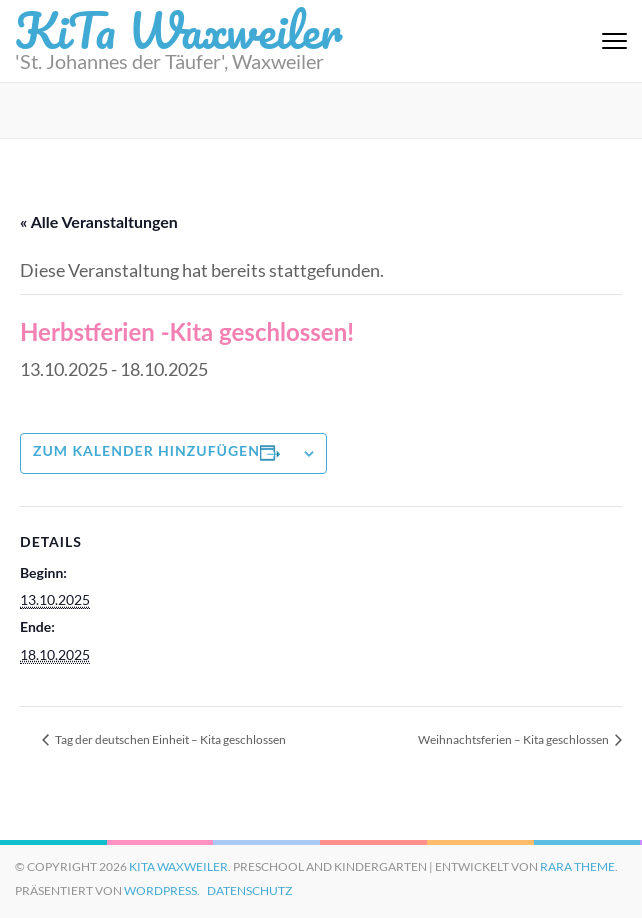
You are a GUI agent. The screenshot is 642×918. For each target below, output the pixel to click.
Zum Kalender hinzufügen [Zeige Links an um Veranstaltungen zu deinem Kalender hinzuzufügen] (146, 450)
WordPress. (162, 890)
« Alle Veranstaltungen (99, 221)
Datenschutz (249, 890)
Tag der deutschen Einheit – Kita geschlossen (169, 739)
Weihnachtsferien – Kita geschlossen (514, 739)
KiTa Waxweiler (178, 866)
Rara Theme (577, 866)
